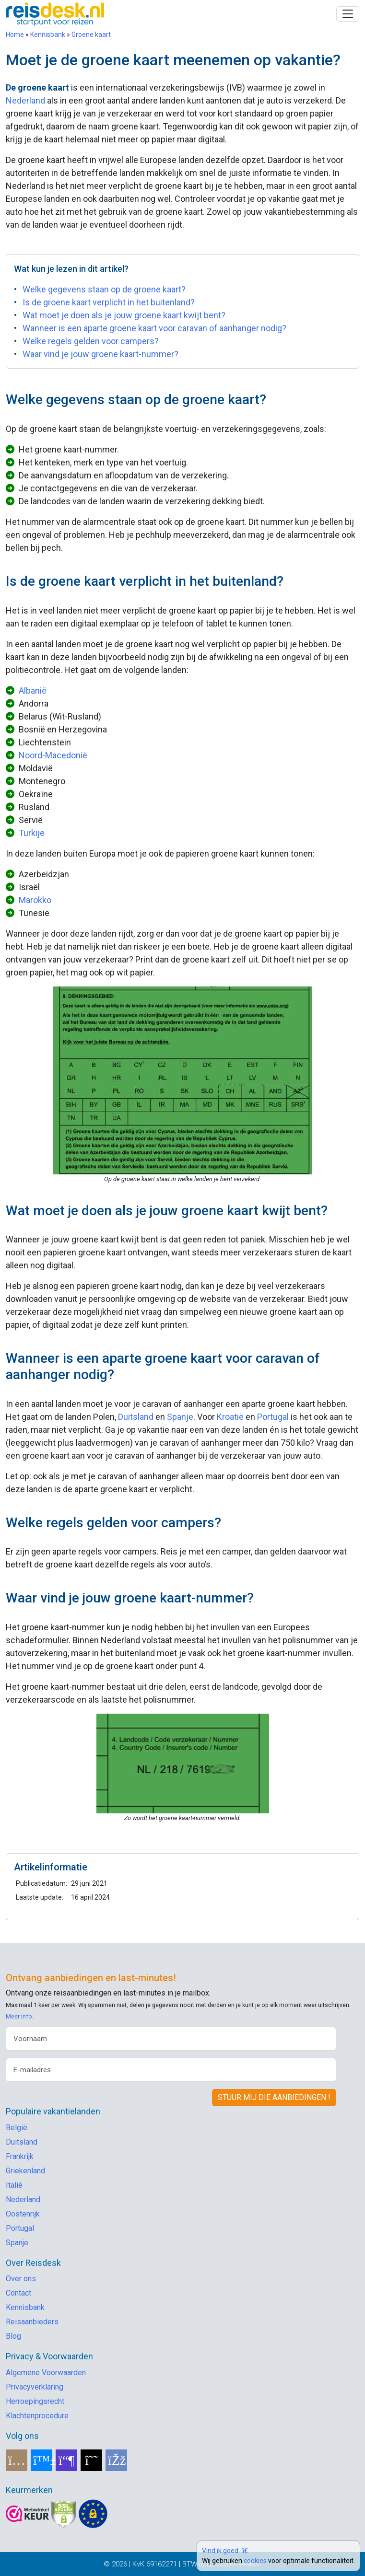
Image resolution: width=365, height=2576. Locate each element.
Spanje (180, 1417)
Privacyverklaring (34, 2386)
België (16, 2127)
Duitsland (135, 1417)
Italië (14, 2185)
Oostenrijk (23, 2213)
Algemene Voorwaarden (46, 2372)
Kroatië (230, 1417)
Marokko (35, 900)
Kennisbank (47, 34)
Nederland (25, 100)
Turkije (32, 833)
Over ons (21, 2278)
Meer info (19, 2016)
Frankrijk (20, 2156)
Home (15, 34)
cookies (255, 2560)
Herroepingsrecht (35, 2401)
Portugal (273, 1417)
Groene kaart (91, 34)
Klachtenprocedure (37, 2415)
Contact (18, 2293)
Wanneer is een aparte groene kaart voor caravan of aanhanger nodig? (154, 328)
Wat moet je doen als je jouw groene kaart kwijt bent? (124, 315)
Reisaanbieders (32, 2321)
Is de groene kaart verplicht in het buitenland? (109, 302)
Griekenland (25, 2170)
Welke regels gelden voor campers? (91, 341)
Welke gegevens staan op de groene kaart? (104, 289)
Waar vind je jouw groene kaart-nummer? (100, 354)
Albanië (33, 690)
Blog (13, 2336)
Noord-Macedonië (53, 755)
